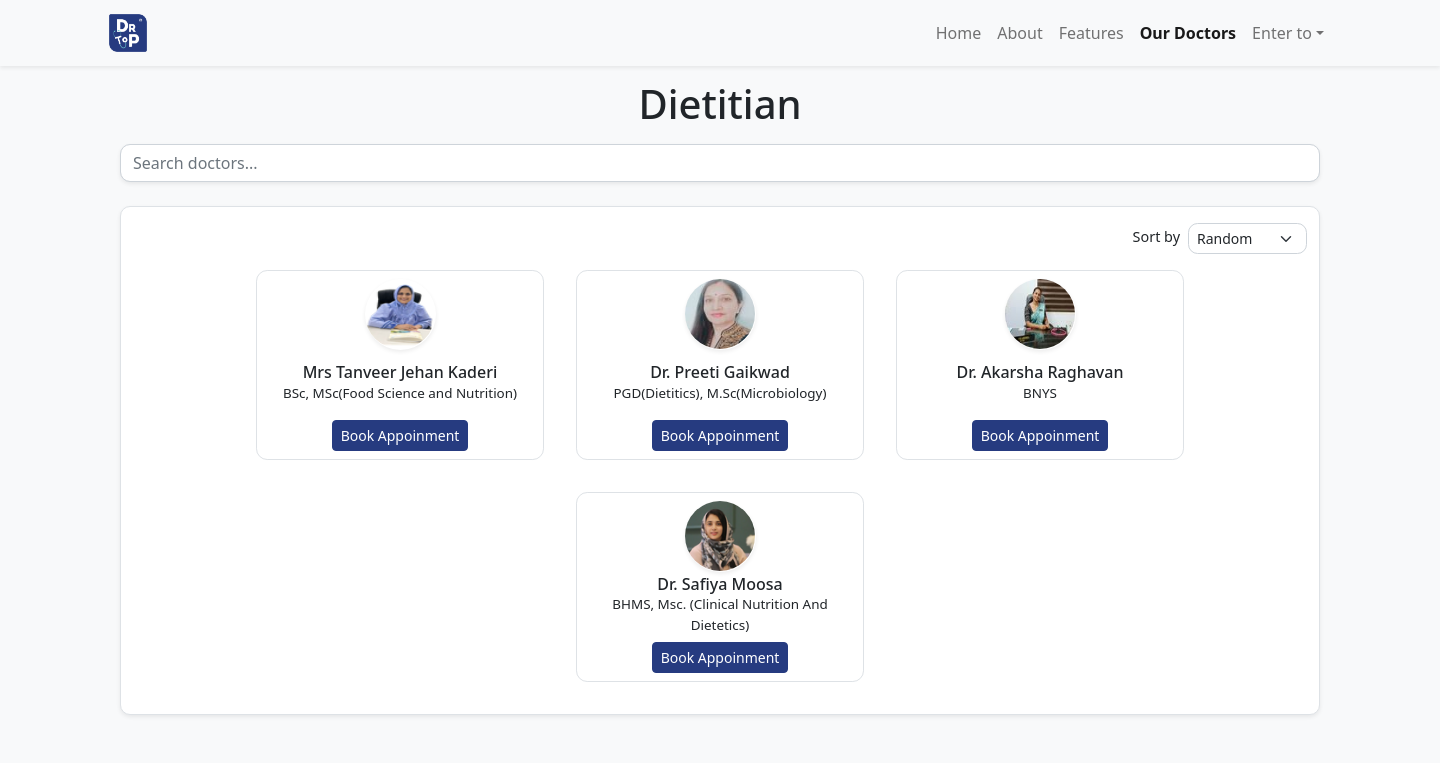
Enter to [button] (1282, 33)
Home (959, 33)
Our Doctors (1188, 33)
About (1019, 33)
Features (1091, 33)
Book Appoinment (400, 435)
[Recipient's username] (720, 163)
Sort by (1156, 236)
